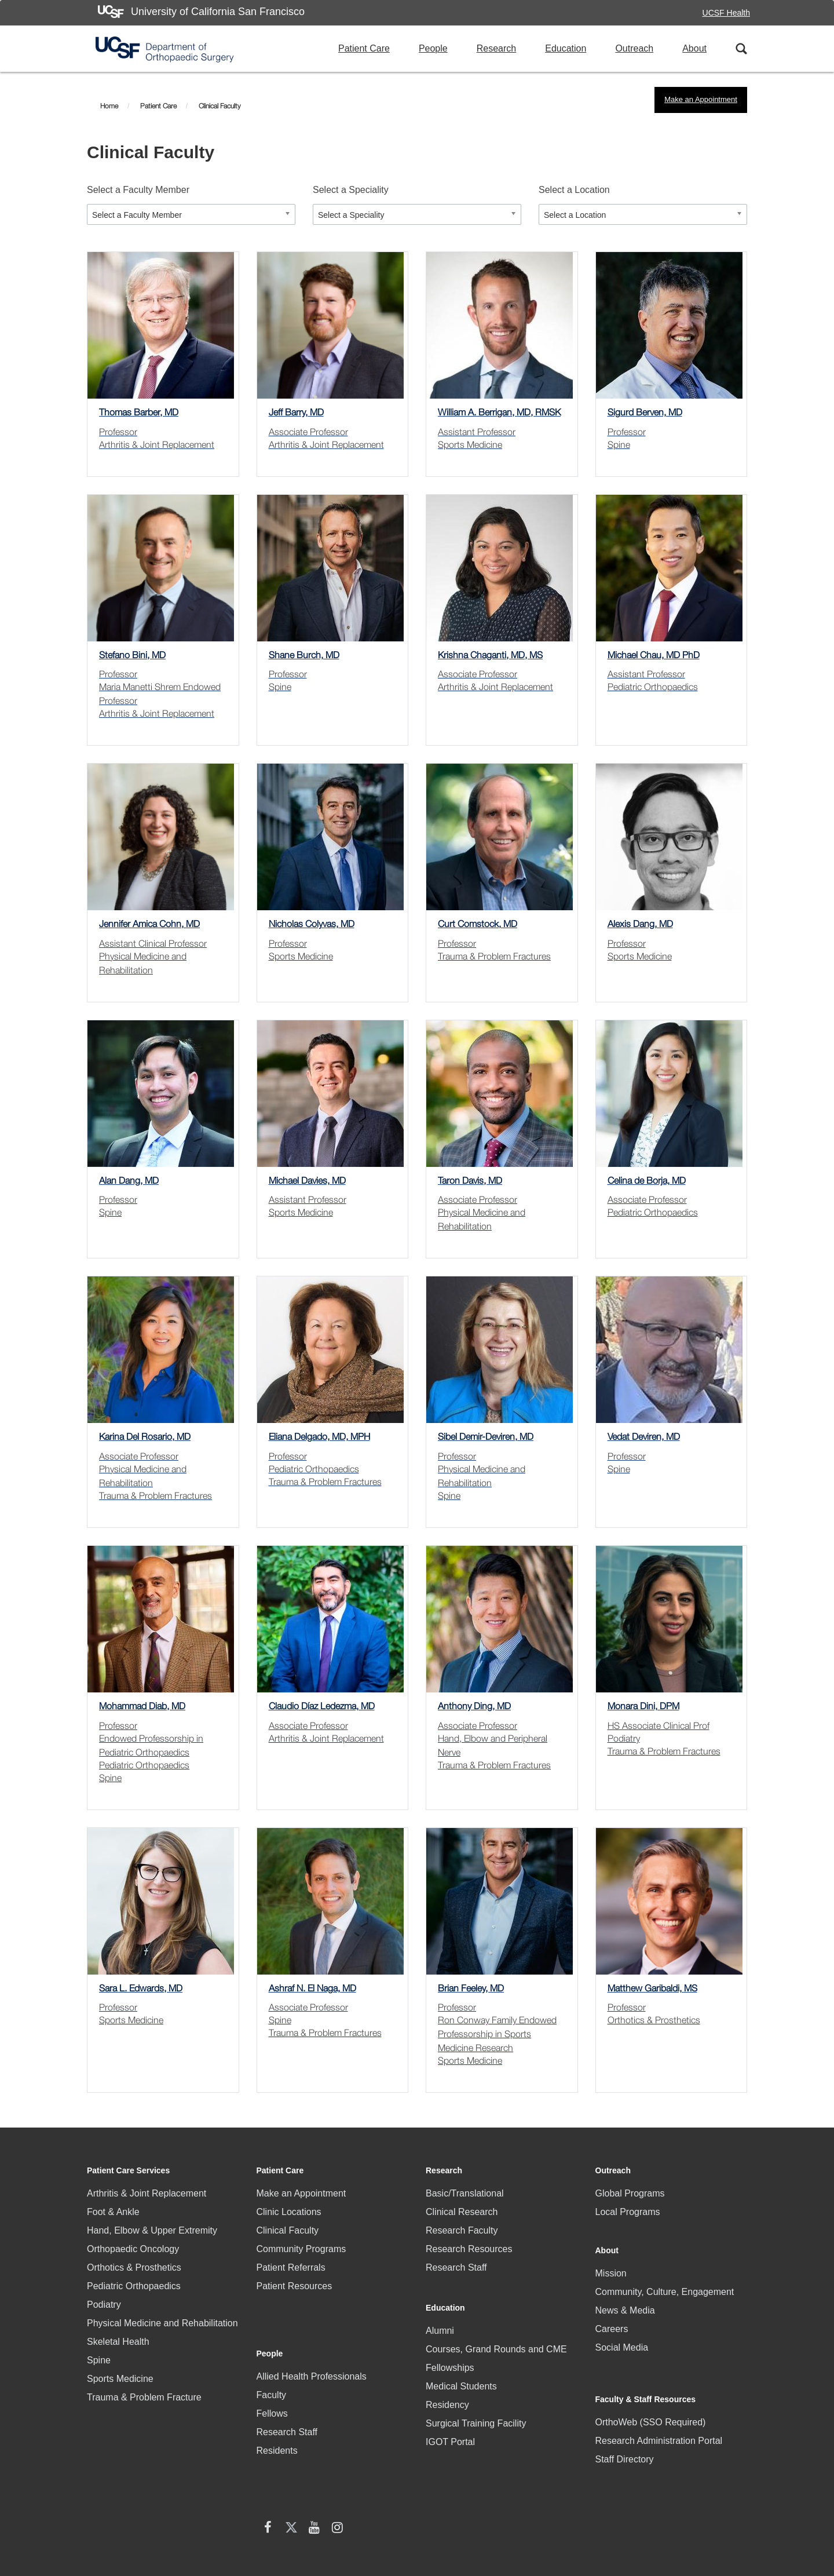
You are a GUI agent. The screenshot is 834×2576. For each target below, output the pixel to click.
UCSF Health (726, 12)
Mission (611, 2264)
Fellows (272, 2376)
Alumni (440, 2320)
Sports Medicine (120, 2379)
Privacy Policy (579, 2514)
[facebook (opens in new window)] (607, 2461)
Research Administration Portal (659, 2410)
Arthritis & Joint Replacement (146, 2193)
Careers (611, 2320)
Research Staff (287, 2394)
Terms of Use (649, 2514)
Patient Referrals (291, 2267)
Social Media (622, 2339)
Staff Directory (624, 2428)
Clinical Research (462, 2212)
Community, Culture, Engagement (664, 2283)
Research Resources (469, 2249)
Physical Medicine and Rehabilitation (162, 2323)
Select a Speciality (351, 190)
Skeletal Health (118, 2342)
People (433, 48)
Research (496, 48)
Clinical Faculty (288, 2230)
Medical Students (461, 2376)
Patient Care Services (128, 2170)
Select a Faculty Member (138, 190)
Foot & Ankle (113, 2212)
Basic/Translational (465, 2193)
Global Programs (630, 2193)
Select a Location (574, 190)
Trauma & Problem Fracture (144, 2397)
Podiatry (104, 2304)
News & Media (625, 2302)
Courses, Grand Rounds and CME (496, 2339)
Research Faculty (462, 2230)
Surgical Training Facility (476, 2413)
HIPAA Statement (274, 2510)
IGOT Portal (450, 2431)
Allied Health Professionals (312, 2339)
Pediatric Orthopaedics (134, 2286)
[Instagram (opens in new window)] (676, 2461)
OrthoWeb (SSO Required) (650, 2391)
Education (565, 48)
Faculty (272, 2357)
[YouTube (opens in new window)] (653, 2461)
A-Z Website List (724, 2514)
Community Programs (301, 2249)
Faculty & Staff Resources (645, 2368)
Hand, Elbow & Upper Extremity (152, 2230)
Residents (277, 2413)
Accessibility (511, 2514)
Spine (99, 2360)
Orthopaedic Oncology (133, 2249)
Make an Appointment (700, 99)
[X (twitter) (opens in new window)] (630, 2461)
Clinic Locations (289, 2212)
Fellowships (450, 2357)
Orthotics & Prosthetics (134, 2267)
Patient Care (364, 48)
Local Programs (627, 2212)
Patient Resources (294, 2286)
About (694, 48)
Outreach (634, 48)
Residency (447, 2394)
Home (109, 105)
